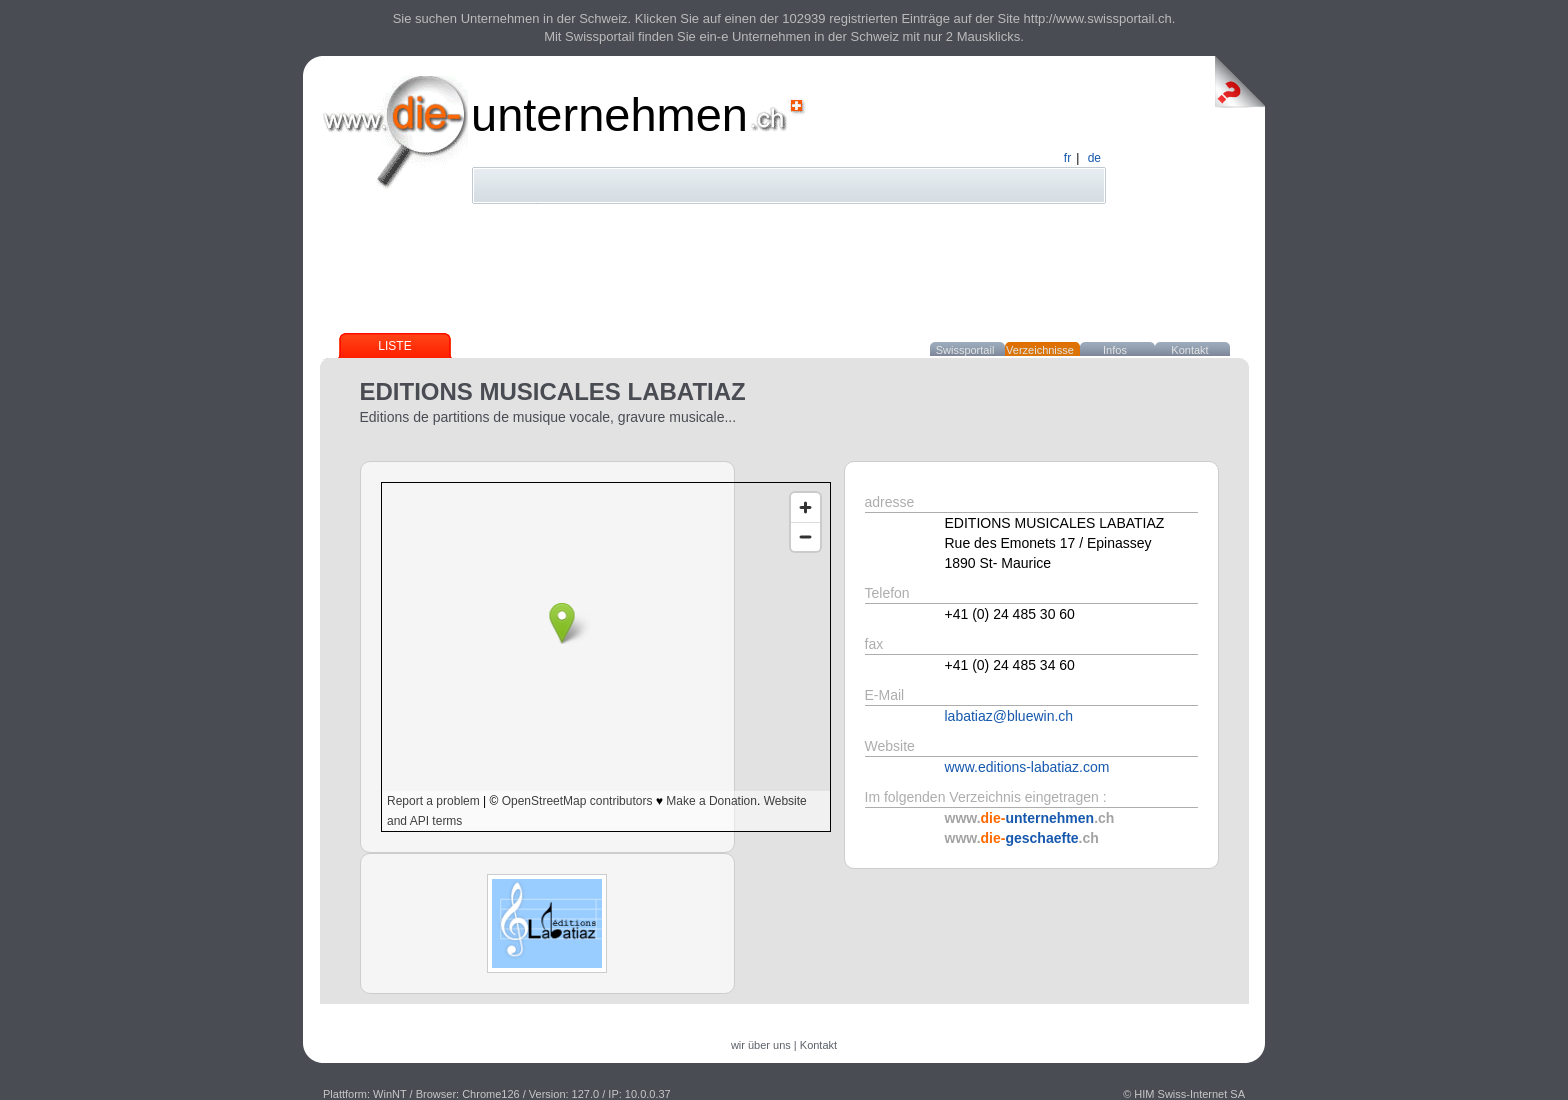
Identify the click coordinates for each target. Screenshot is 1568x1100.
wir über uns (761, 1045)
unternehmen (609, 114)
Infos (1115, 350)
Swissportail (965, 350)
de (1094, 158)
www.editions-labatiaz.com (1027, 767)
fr (1067, 158)
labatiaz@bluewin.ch (1009, 716)
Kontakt (1189, 350)
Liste (394, 346)
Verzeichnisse (1040, 350)
